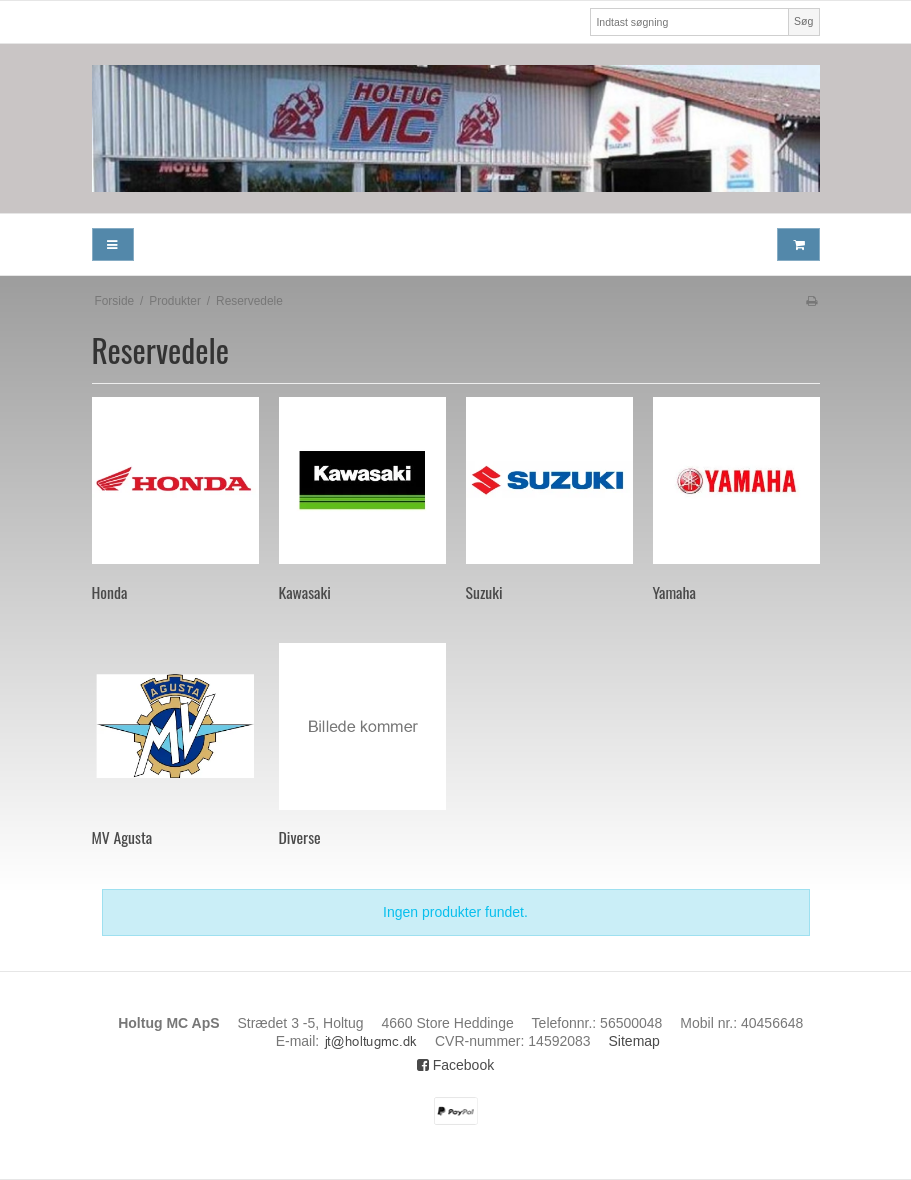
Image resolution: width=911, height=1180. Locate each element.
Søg (803, 21)
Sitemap (634, 1041)
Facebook (455, 1065)
